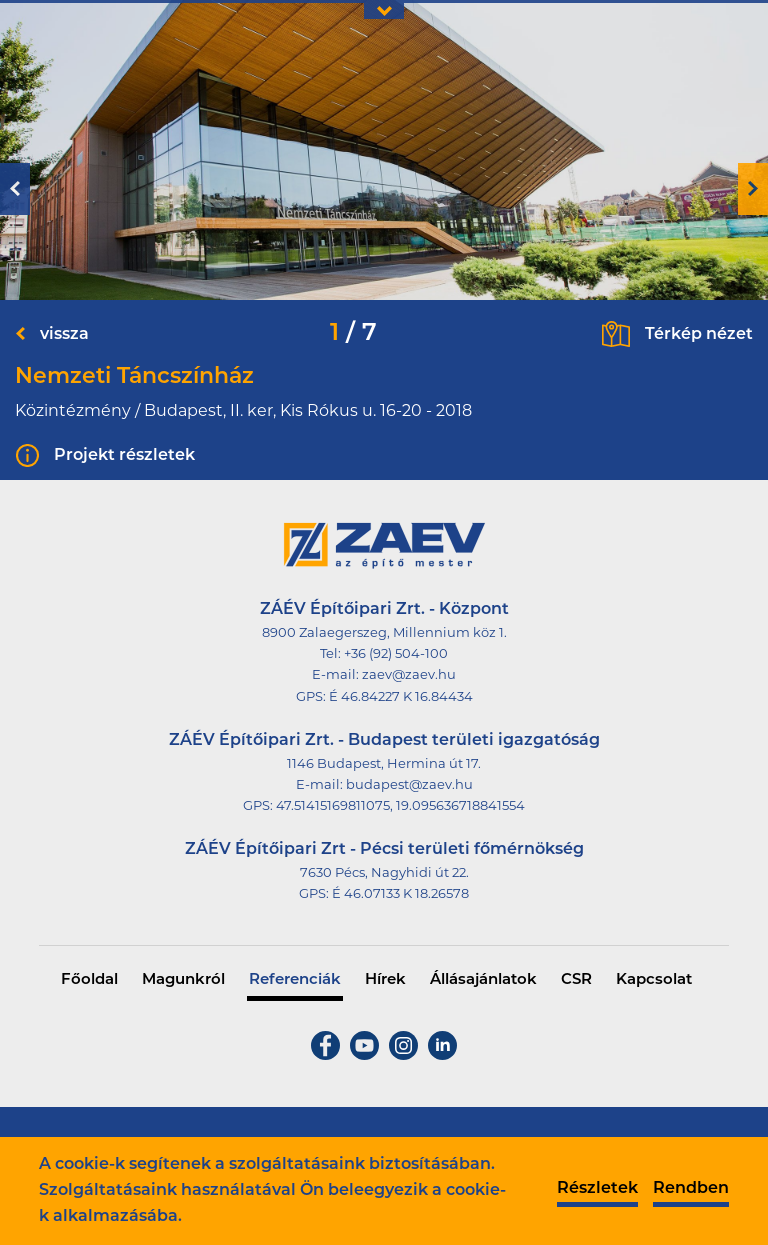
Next (753, 189)
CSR (576, 980)
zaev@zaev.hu (409, 675)
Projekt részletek (124, 456)
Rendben (691, 1189)
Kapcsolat (654, 980)
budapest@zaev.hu (409, 785)
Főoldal (89, 980)
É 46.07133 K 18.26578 (400, 894)
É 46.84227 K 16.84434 (401, 697)
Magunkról (183, 980)
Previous (15, 189)
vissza (64, 335)
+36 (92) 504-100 (396, 654)
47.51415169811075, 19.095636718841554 (400, 806)
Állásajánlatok (483, 980)
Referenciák (295, 980)
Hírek (385, 980)
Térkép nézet (699, 335)
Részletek (597, 1189)
